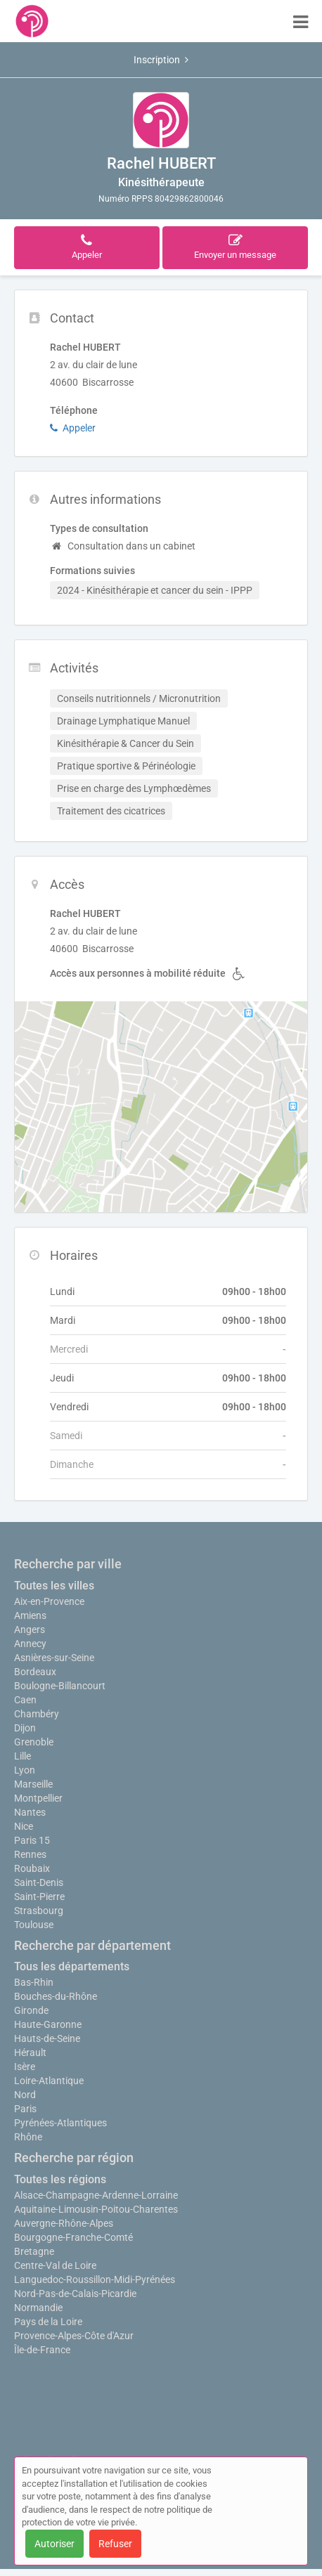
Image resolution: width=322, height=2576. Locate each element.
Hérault (30, 2052)
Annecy (30, 1643)
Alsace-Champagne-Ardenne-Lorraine (96, 2195)
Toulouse (33, 1924)
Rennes (30, 1854)
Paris (25, 2108)
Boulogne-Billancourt (59, 1685)
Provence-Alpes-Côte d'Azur (74, 2335)
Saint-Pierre (39, 1896)
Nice (23, 1826)
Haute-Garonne (48, 2024)
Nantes (30, 1812)
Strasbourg (38, 1910)
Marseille (33, 1784)
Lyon (24, 1770)
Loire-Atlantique (49, 2080)
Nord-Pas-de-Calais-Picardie (75, 2293)
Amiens (30, 1615)
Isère (24, 2066)
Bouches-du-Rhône (55, 1996)
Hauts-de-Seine (47, 2038)
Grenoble (33, 1742)
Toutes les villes (54, 1585)
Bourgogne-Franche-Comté (73, 2237)
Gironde (31, 2010)
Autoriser (54, 2543)
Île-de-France (42, 2349)
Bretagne (34, 2251)
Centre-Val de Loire (55, 2265)
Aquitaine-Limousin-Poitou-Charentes (96, 2209)
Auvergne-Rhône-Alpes (63, 2223)
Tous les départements (71, 1966)
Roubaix (32, 1868)
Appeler (73, 428)
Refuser (115, 2543)
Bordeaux (35, 1671)
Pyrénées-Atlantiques (60, 2122)
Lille (22, 1756)
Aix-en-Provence (49, 1601)
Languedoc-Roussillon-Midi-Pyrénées (94, 2279)
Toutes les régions (60, 2179)
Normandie (38, 2307)
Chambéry (36, 1713)
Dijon (25, 1727)
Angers (29, 1629)
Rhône (28, 2136)
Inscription (161, 59)
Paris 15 (32, 1840)
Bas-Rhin (33, 1982)
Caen (25, 1699)
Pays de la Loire (48, 2321)
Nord (25, 2094)
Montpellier (38, 1798)
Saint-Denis (38, 1882)
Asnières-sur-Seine (54, 1657)
